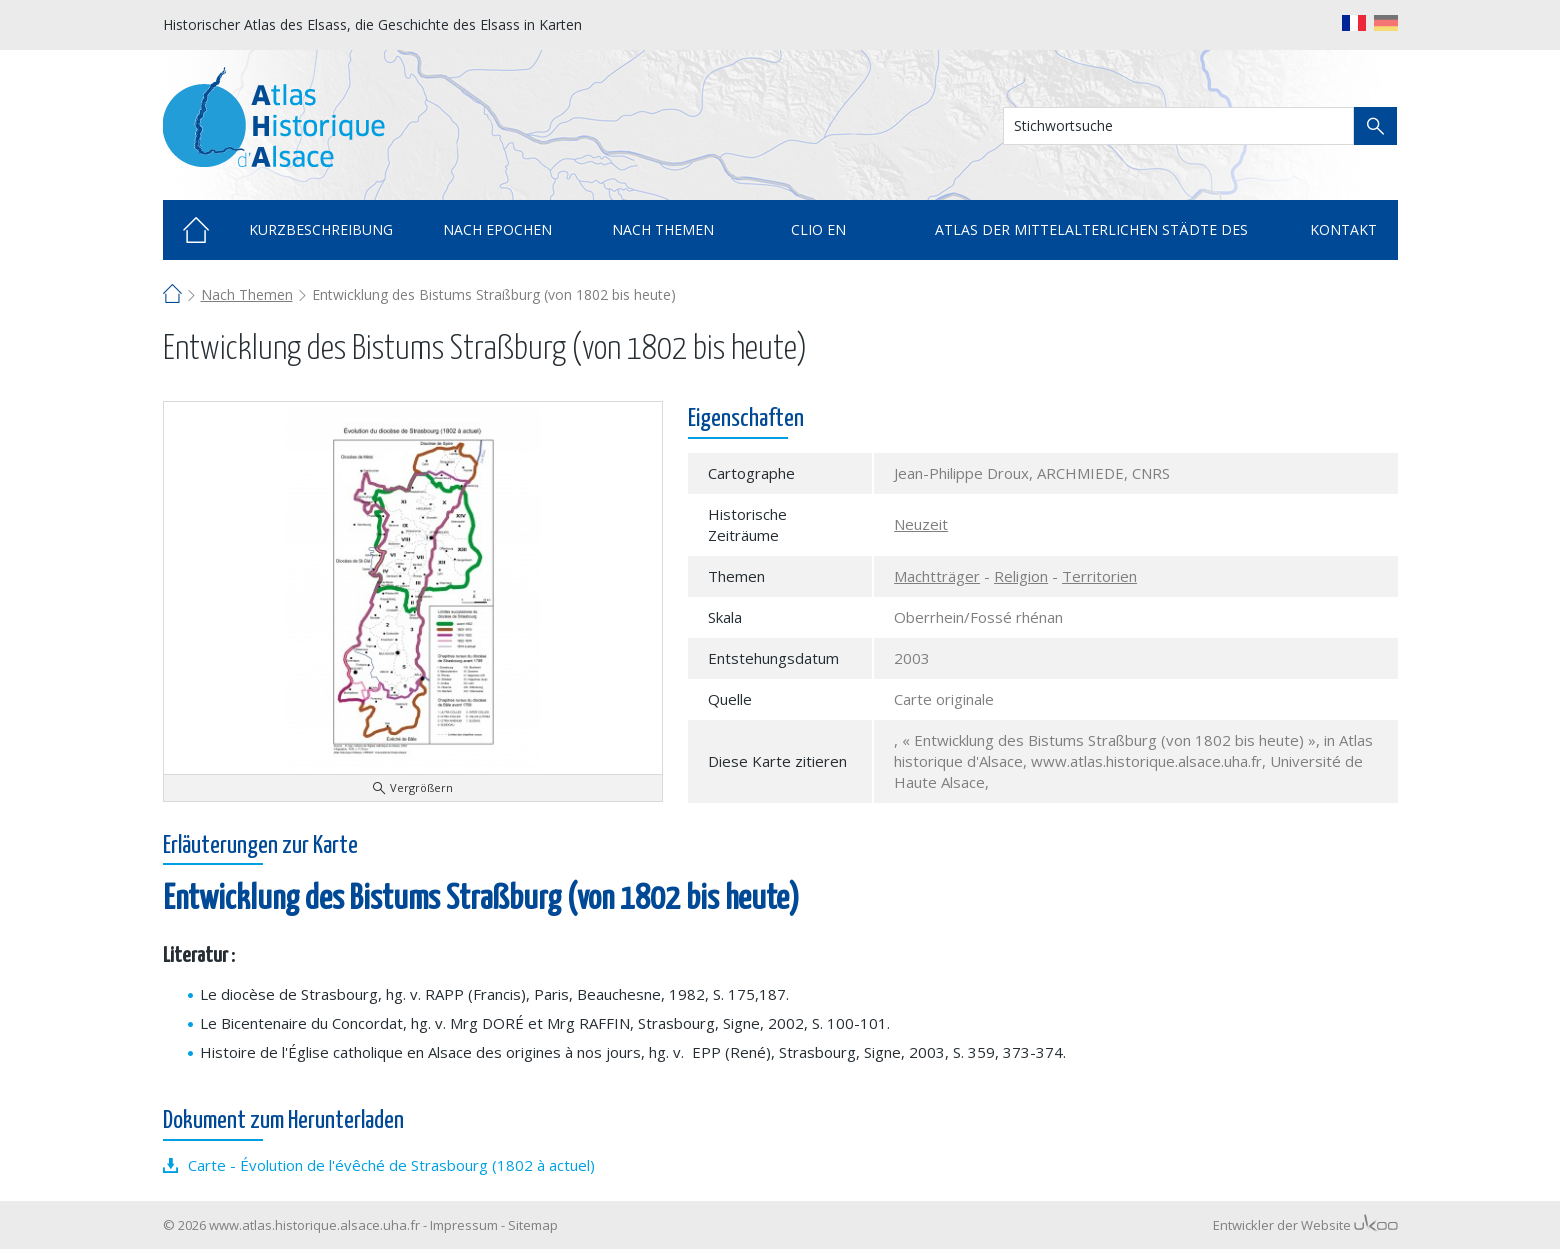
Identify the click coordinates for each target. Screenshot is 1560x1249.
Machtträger (937, 576)
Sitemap (533, 1225)
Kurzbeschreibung (321, 229)
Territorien (1099, 576)
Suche (1375, 126)
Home (196, 230)
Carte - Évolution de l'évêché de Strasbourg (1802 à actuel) (391, 1165)
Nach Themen (247, 294)
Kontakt (1343, 229)
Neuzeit (921, 524)
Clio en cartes (818, 240)
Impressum (464, 1225)
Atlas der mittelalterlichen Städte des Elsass (1091, 240)
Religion (1021, 576)
